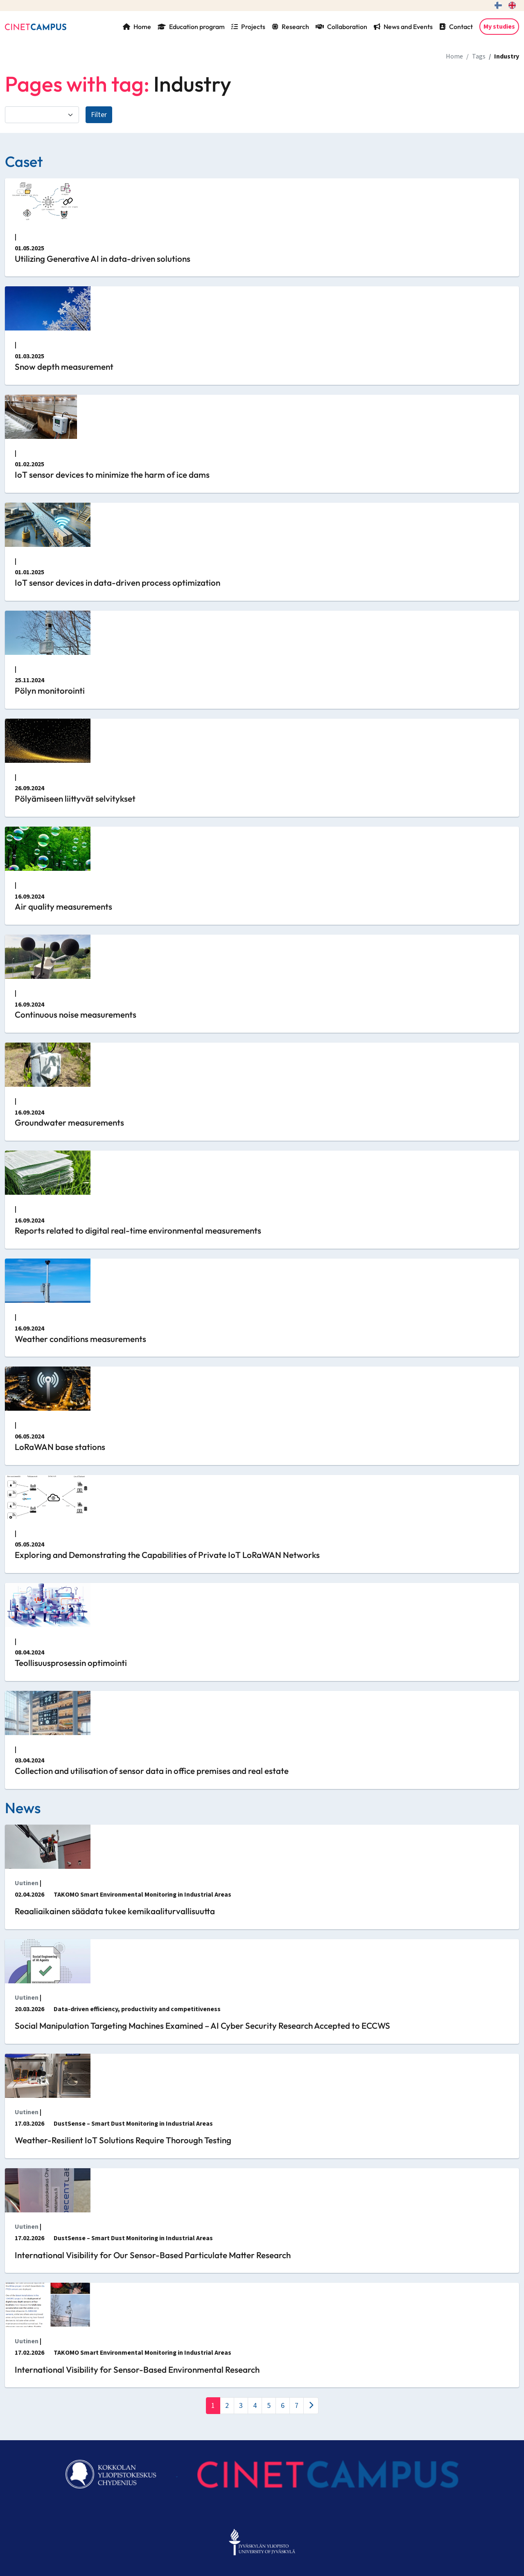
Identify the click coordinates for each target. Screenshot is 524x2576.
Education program (191, 26)
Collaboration (341, 26)
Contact (456, 26)
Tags (479, 56)
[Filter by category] (42, 114)
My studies (499, 26)
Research (290, 26)
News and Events (403, 26)
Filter (99, 115)
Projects (248, 26)
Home (137, 26)
